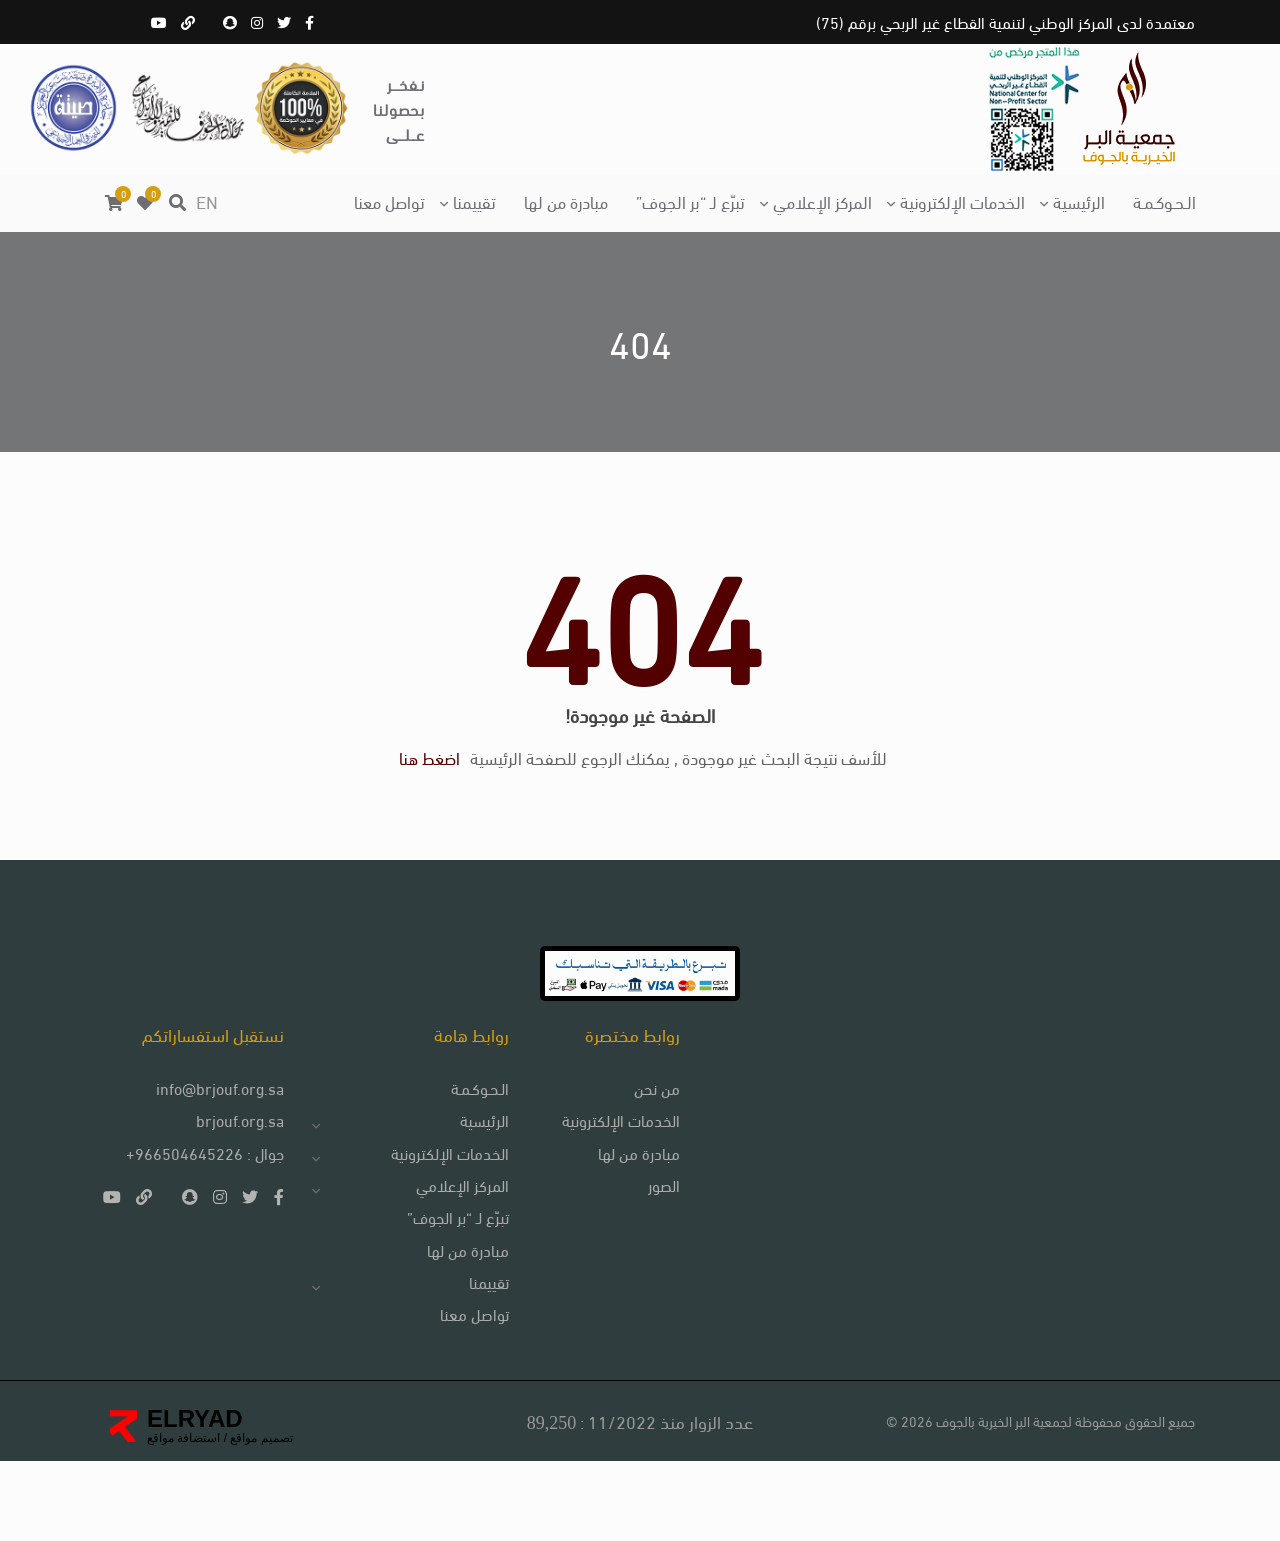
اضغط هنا (429, 800)
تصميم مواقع (260, 1518)
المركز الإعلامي (822, 200)
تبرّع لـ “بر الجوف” (690, 200)
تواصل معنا (389, 200)
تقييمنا (474, 200)
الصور (649, 1259)
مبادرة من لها (566, 200)
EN (207, 200)
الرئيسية (1079, 200)
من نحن (642, 1160)
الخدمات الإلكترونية (962, 200)
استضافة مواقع (183, 1518)
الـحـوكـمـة (1164, 200)
